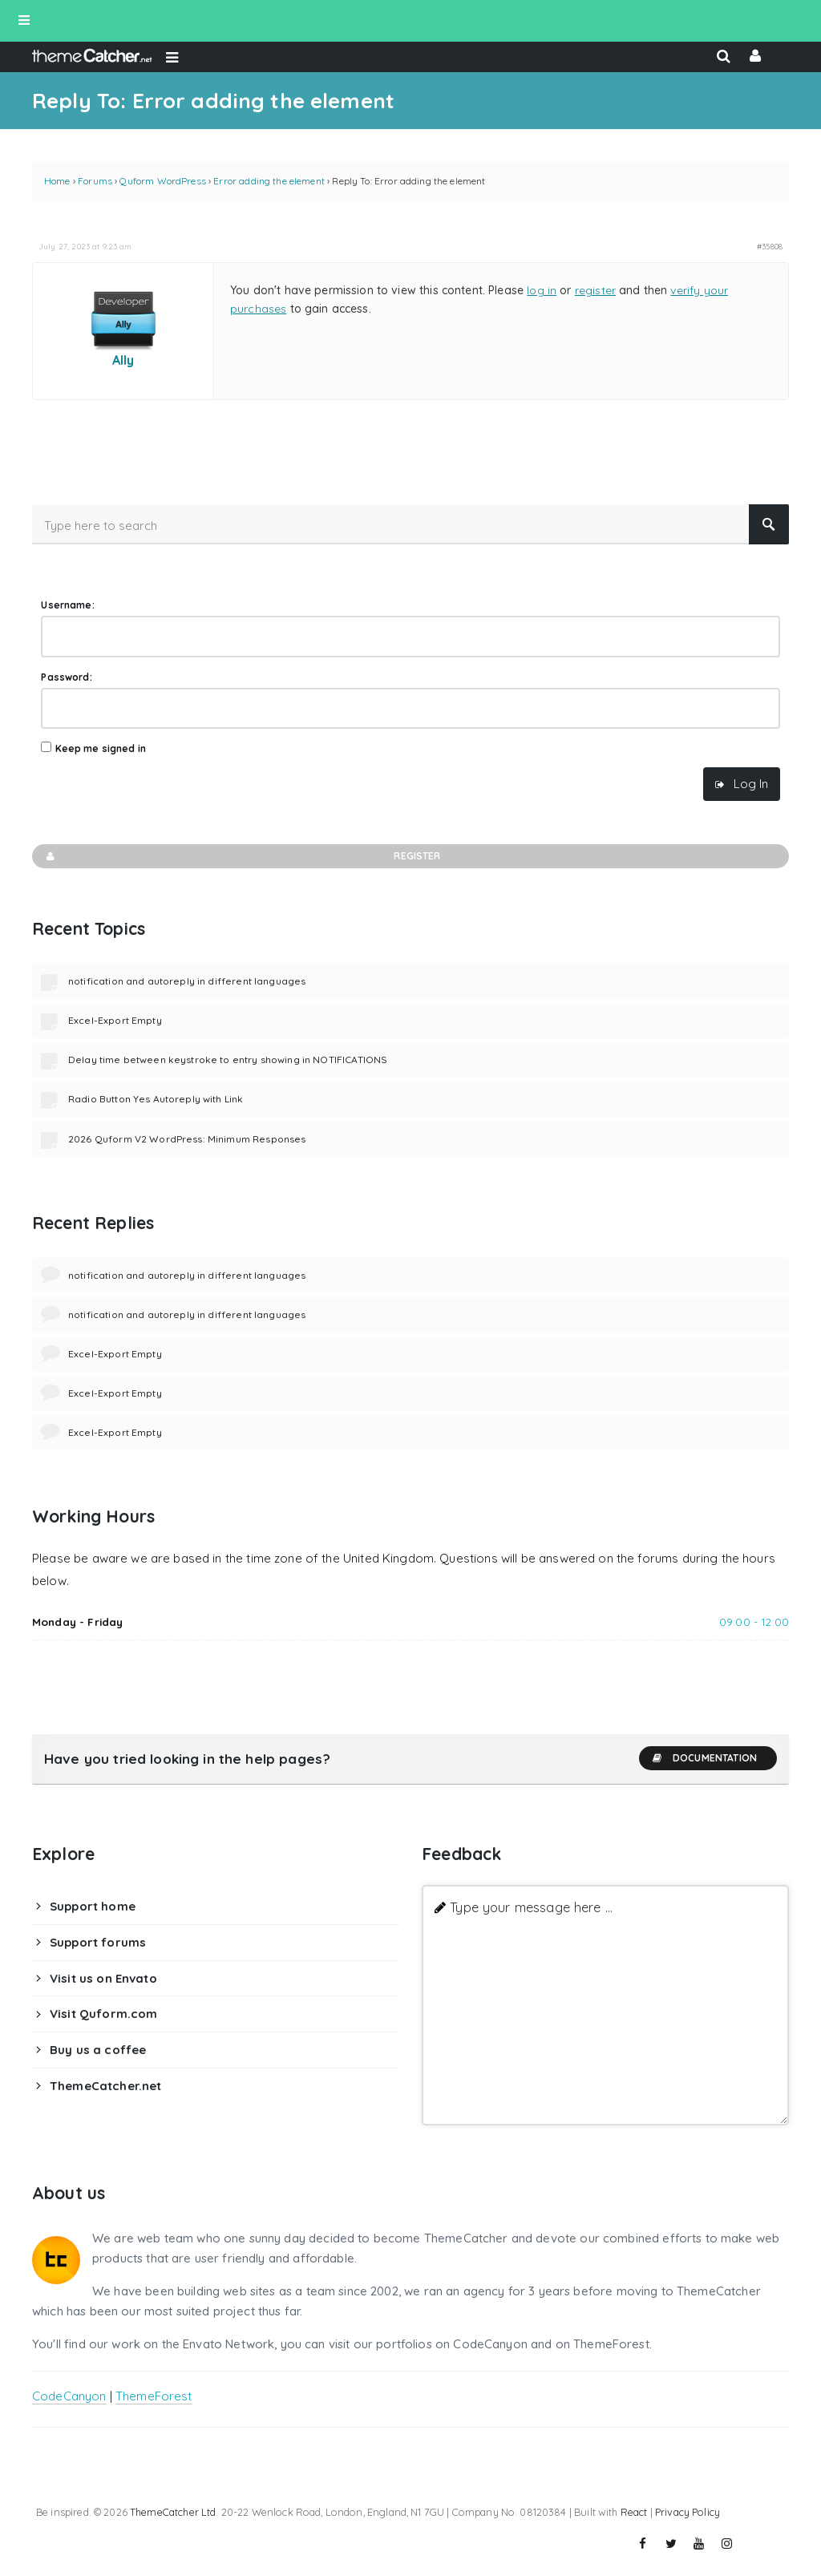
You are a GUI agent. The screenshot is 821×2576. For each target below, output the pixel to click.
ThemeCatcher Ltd (173, 2511)
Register (242, 856)
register (595, 290)
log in (541, 290)
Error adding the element (269, 181)
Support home (92, 1906)
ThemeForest (153, 2396)
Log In (751, 783)
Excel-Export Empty (115, 1020)
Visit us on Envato (103, 1978)
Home (57, 181)
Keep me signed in (101, 748)
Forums (95, 181)
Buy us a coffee (98, 2049)
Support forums (98, 1942)
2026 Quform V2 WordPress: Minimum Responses (186, 1139)
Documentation (704, 1758)
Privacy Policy (687, 2511)
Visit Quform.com (103, 2013)
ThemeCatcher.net (105, 2085)
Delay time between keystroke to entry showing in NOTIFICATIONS (227, 1059)
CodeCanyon (69, 2396)
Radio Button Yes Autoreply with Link (155, 1099)
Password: (66, 677)
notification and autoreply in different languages (186, 981)
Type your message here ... (531, 1907)
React (634, 2511)
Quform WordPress (162, 181)
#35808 (770, 246)
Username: (67, 605)
